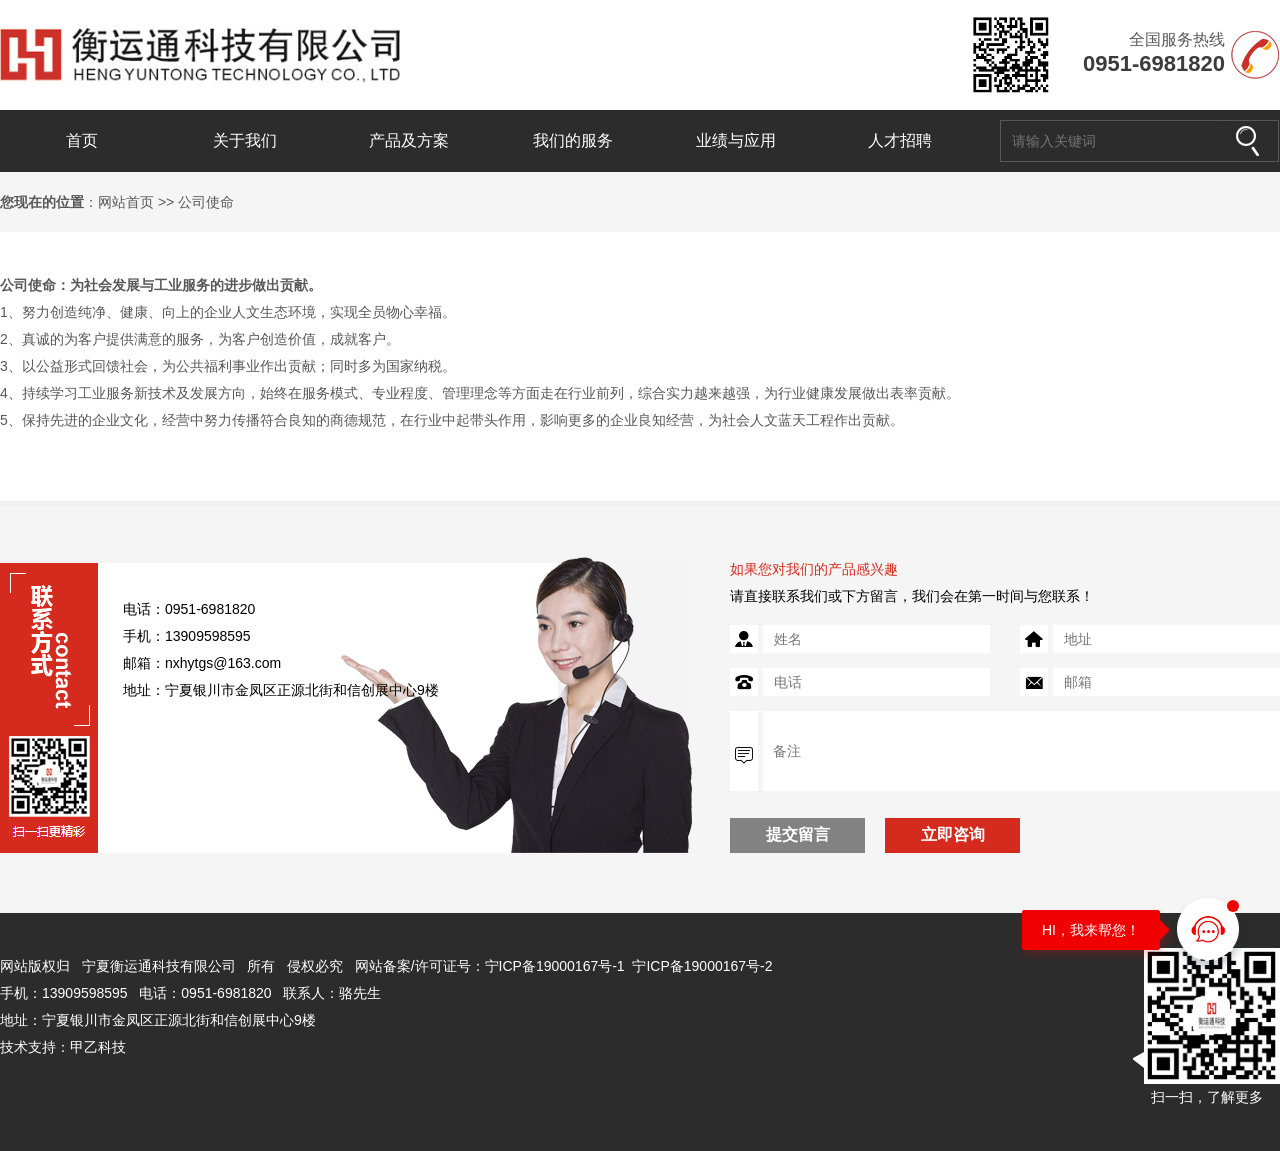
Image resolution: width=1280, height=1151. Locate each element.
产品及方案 (409, 140)
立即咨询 (953, 834)
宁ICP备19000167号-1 (555, 966)
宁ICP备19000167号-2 (702, 966)
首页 (82, 140)
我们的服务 (573, 140)
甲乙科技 (98, 1047)
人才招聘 (900, 140)
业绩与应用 (736, 140)
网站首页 (126, 202)
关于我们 (245, 140)
